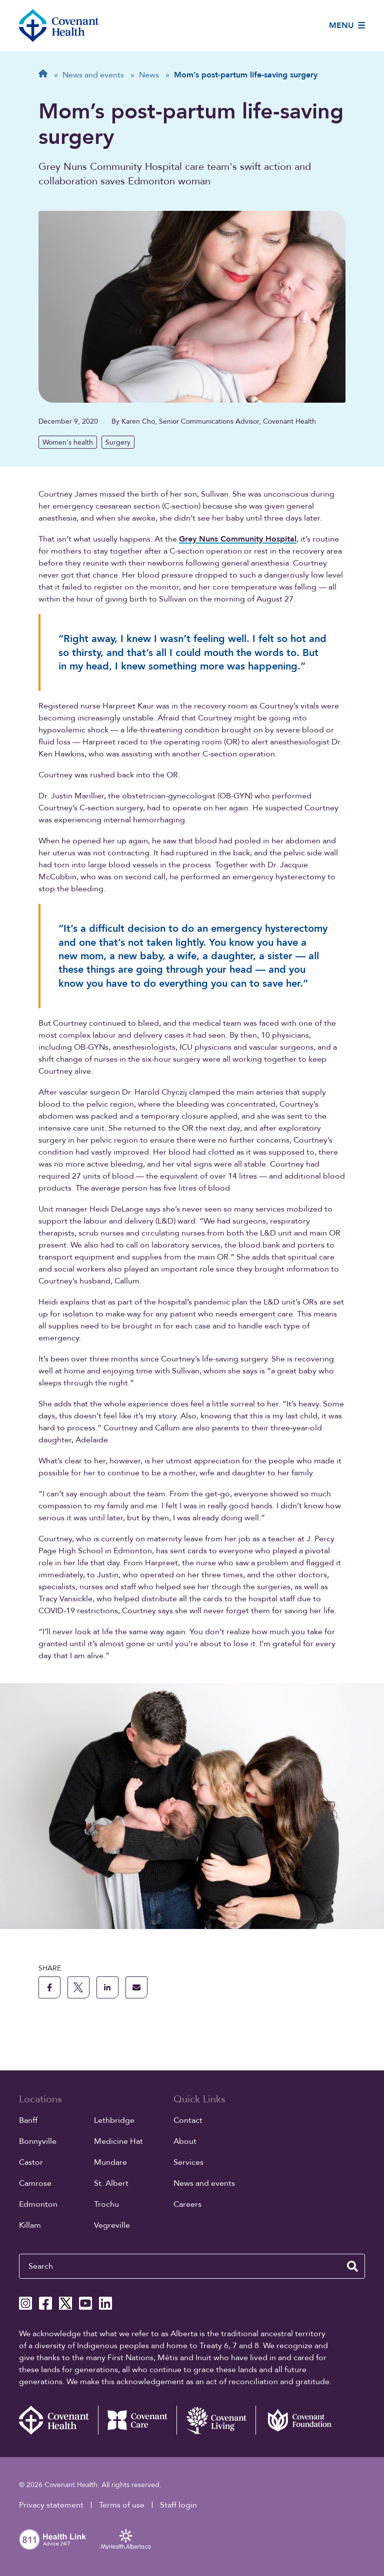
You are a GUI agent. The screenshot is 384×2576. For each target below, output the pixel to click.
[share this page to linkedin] (107, 1987)
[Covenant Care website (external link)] (137, 2420)
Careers (188, 2204)
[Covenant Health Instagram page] (25, 2303)
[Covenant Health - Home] (58, 2420)
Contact (188, 2120)
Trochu (106, 2204)
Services (189, 2162)
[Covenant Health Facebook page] (45, 2303)
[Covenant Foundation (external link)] (295, 2420)
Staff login (178, 2505)
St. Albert (111, 2183)
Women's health (67, 442)
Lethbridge (114, 2120)
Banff (28, 2120)
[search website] (352, 2266)
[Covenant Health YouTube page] (85, 2303)
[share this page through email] (137, 1987)
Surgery (118, 442)
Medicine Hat (118, 2141)
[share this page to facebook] (49, 1987)
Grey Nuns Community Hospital (237, 539)
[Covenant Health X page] (65, 2303)
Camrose (35, 2183)
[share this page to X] (79, 1987)
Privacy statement (51, 2505)
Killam (30, 2225)
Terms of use (121, 2505)
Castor (31, 2162)
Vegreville (112, 2225)
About (185, 2141)
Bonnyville (37, 2141)
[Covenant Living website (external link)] (216, 2420)
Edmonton (38, 2204)
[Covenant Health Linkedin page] (105, 2303)
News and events (204, 2183)
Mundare (110, 2162)
